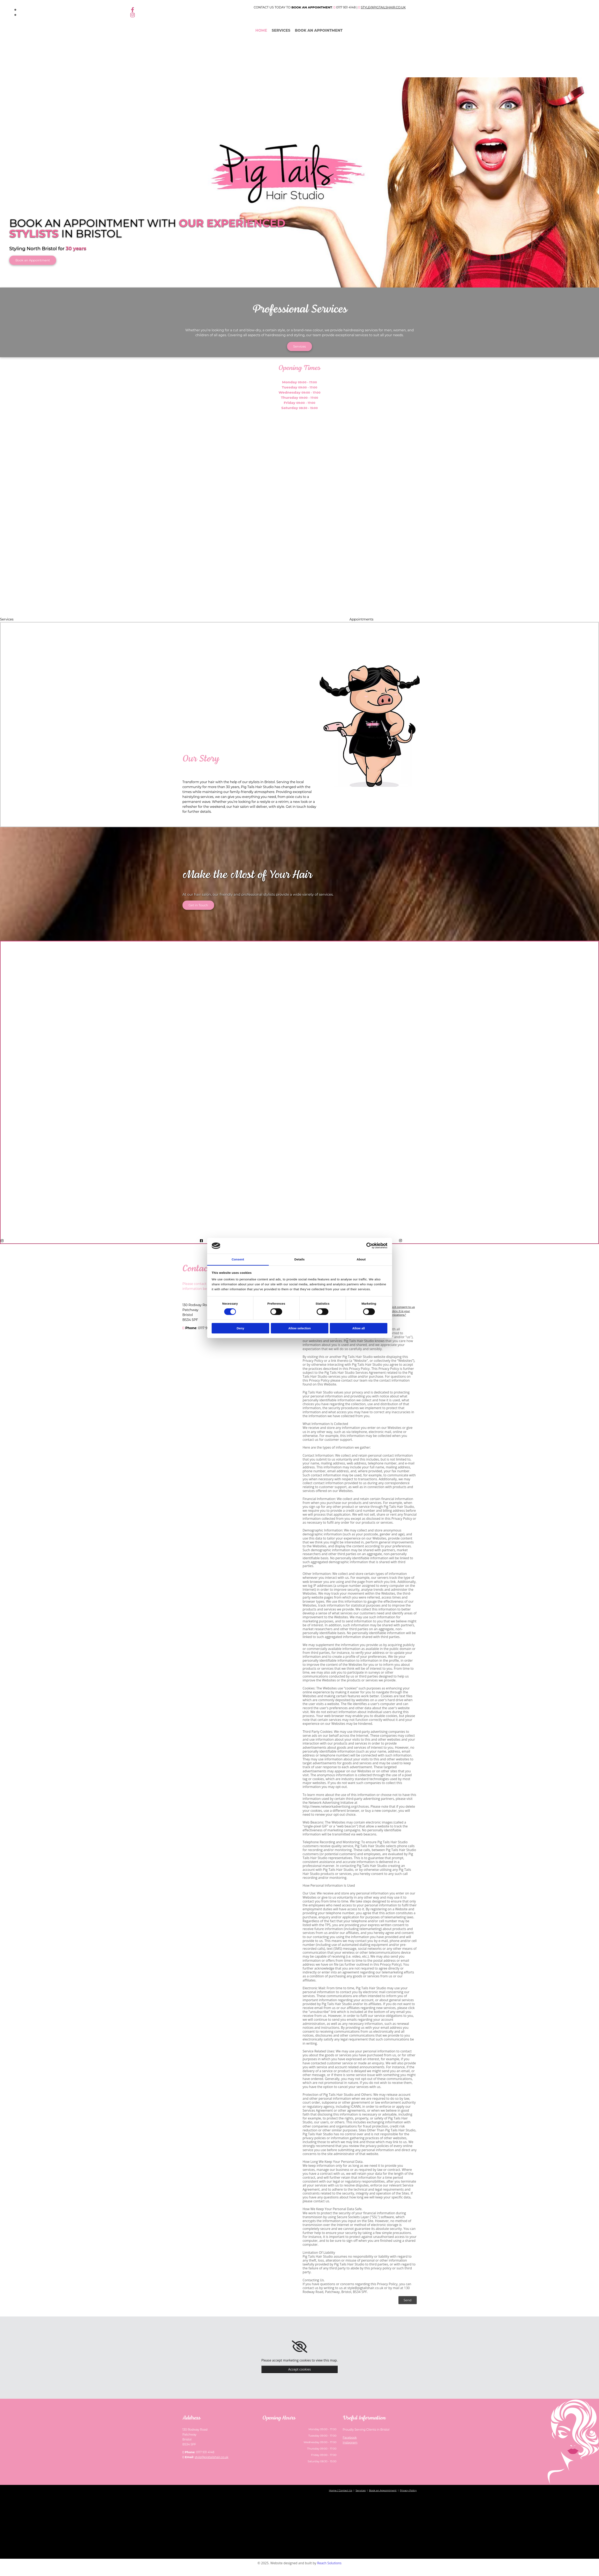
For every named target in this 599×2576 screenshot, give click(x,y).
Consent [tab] (238, 1259)
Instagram (350, 2441)
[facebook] (132, 9)
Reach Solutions (329, 2561)
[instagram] (132, 14)
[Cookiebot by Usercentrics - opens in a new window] (369, 1246)
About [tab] (361, 1259)
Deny (240, 1328)
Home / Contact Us (340, 2488)
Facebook (350, 2436)
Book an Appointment (320, 29)
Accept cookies (299, 2367)
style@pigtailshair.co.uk (383, 7)
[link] (299, 2345)
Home (261, 29)
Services (282, 29)
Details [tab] (299, 1259)
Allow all (358, 1328)
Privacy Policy (408, 2488)
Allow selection (299, 1328)
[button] (32, 258)
